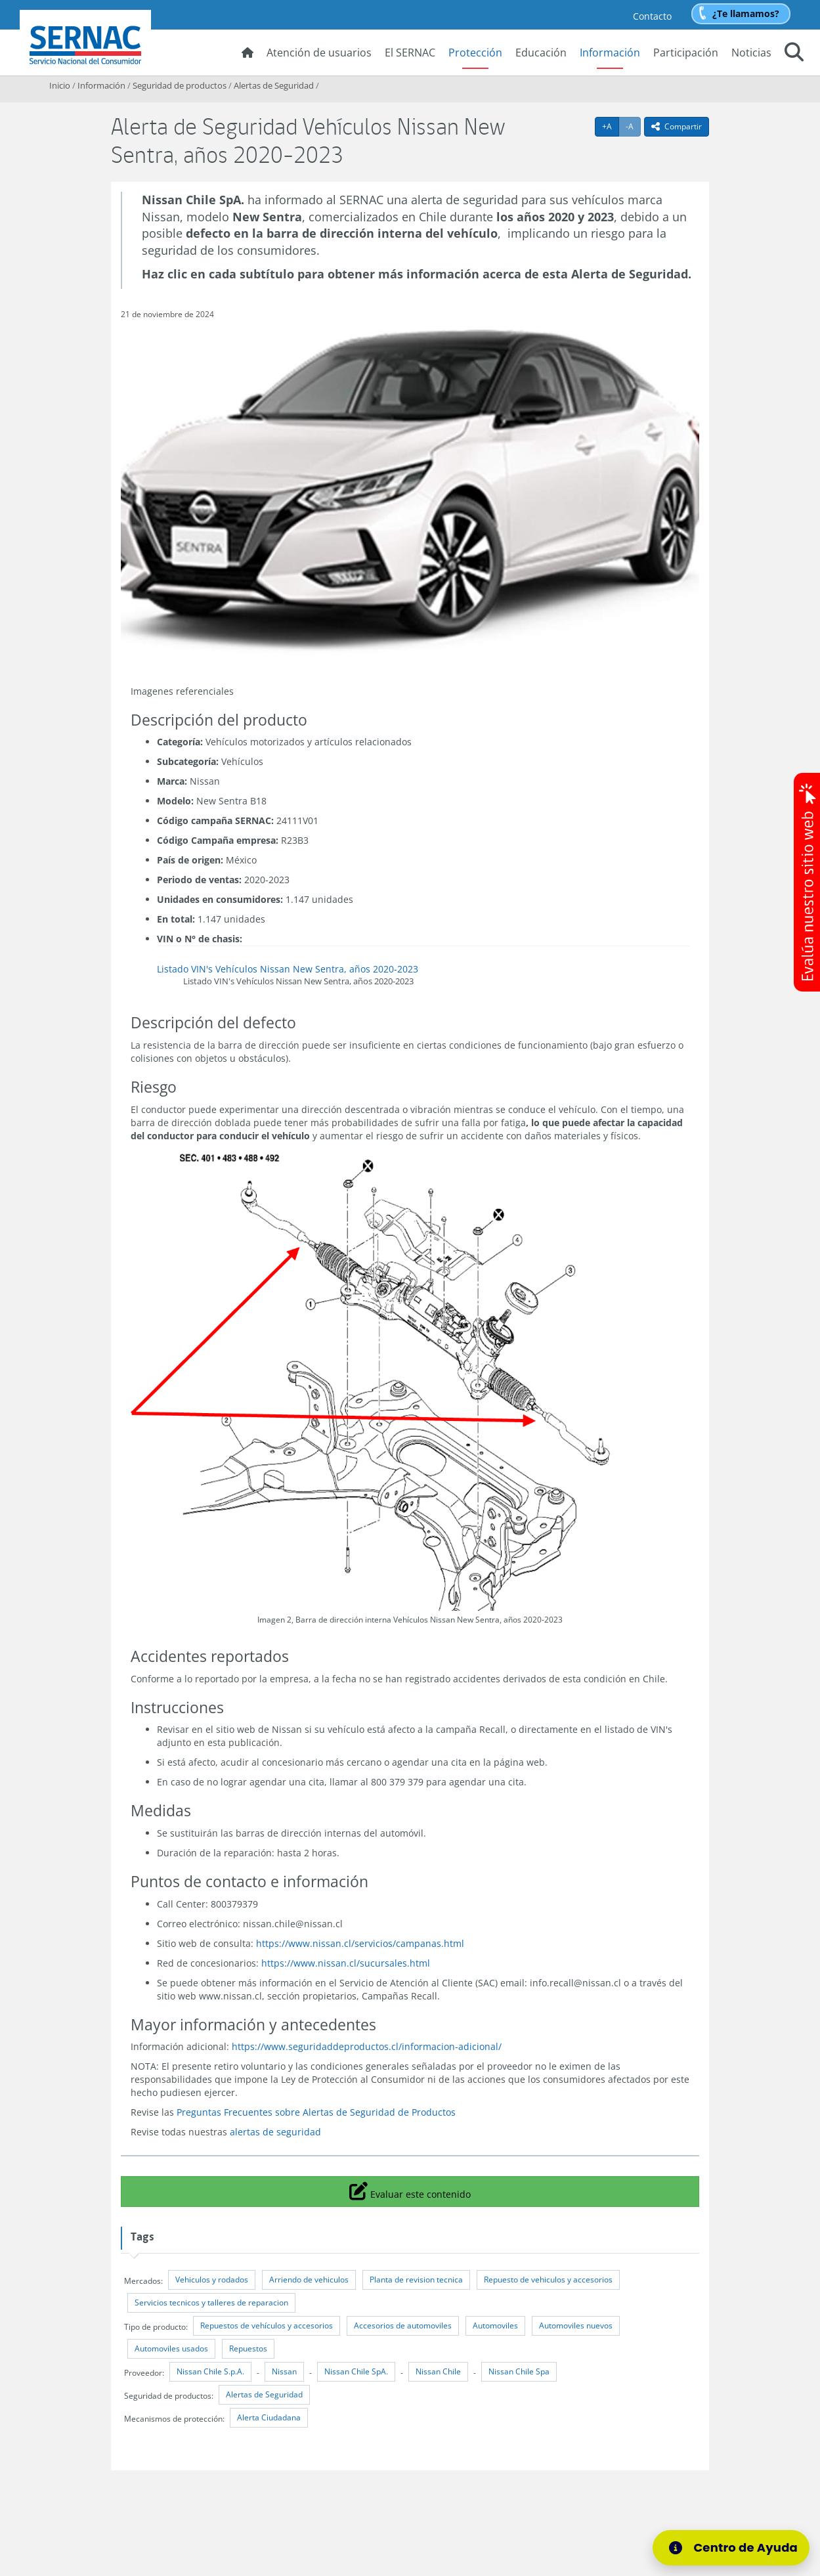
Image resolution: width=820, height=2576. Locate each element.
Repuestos (248, 2348)
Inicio (59, 85)
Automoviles (495, 2325)
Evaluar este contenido (410, 2190)
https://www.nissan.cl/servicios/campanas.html (360, 1943)
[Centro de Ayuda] (735, 2547)
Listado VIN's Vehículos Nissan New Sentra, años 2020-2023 (287, 969)
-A (633, 126)
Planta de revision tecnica (416, 2279)
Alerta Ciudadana (269, 2417)
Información (610, 52)
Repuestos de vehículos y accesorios (266, 2325)
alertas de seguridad (275, 2132)
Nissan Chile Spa (519, 2371)
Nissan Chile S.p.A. (210, 2371)
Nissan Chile (438, 2371)
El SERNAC (410, 52)
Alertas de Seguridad (274, 85)
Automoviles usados (171, 2348)
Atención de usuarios (319, 52)
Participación (685, 52)
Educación (541, 52)
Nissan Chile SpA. (356, 2371)
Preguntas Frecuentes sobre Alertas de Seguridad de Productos (316, 2112)
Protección (475, 52)
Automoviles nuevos (576, 2325)
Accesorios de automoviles (403, 2325)
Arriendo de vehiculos (309, 2279)
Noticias (751, 52)
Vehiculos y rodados (211, 2279)
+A (610, 126)
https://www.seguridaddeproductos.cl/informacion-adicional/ (367, 2046)
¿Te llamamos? (745, 13)
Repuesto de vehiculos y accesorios (548, 2279)
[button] (794, 54)
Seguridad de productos (180, 85)
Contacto (652, 16)
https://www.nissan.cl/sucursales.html (345, 1963)
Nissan (284, 2371)
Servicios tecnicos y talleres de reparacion (211, 2302)
